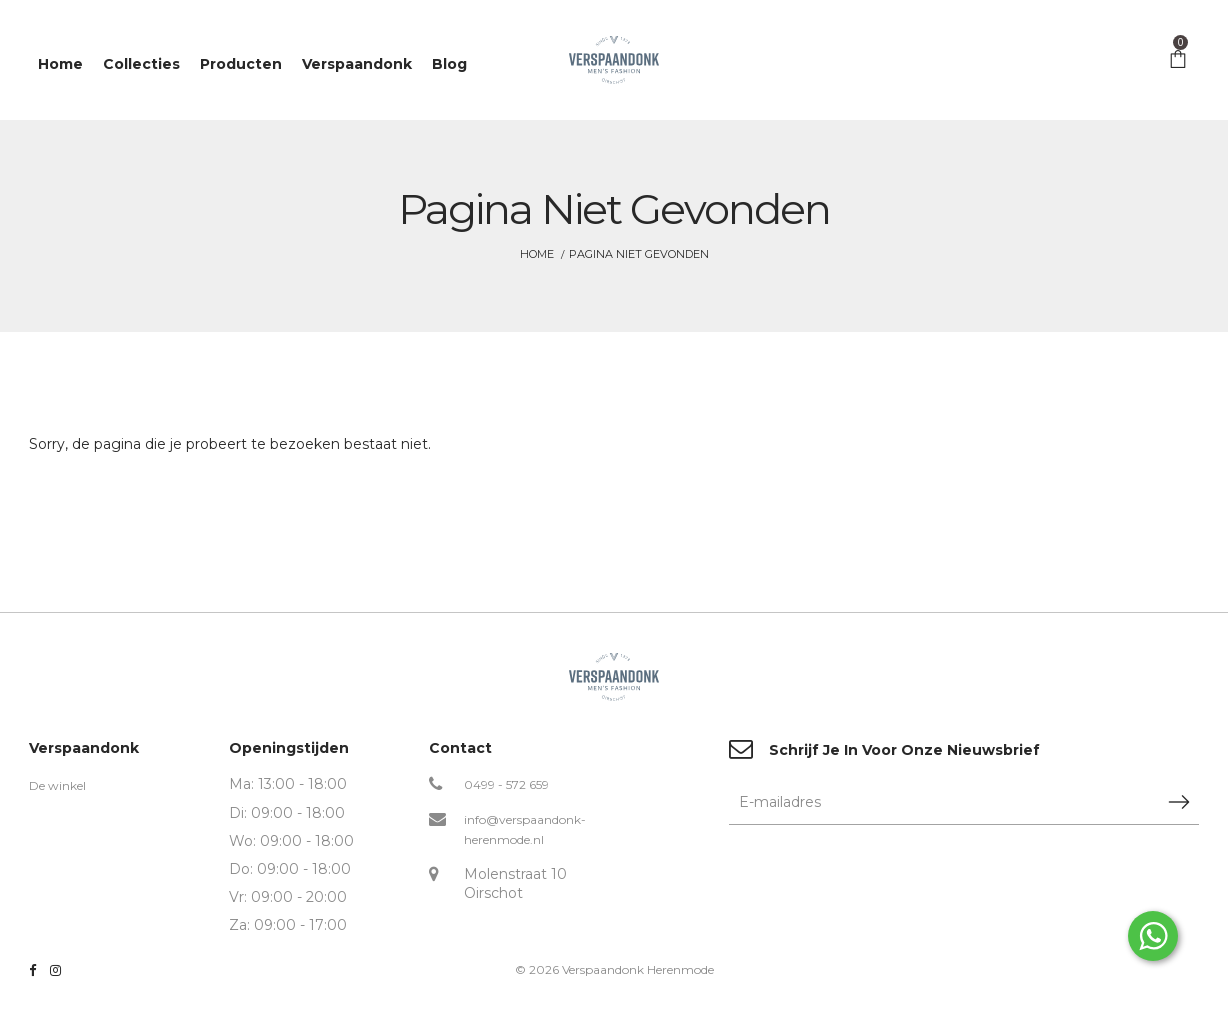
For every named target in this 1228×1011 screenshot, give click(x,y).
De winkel (57, 785)
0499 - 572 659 (506, 784)
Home (537, 254)
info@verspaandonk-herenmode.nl (525, 829)
